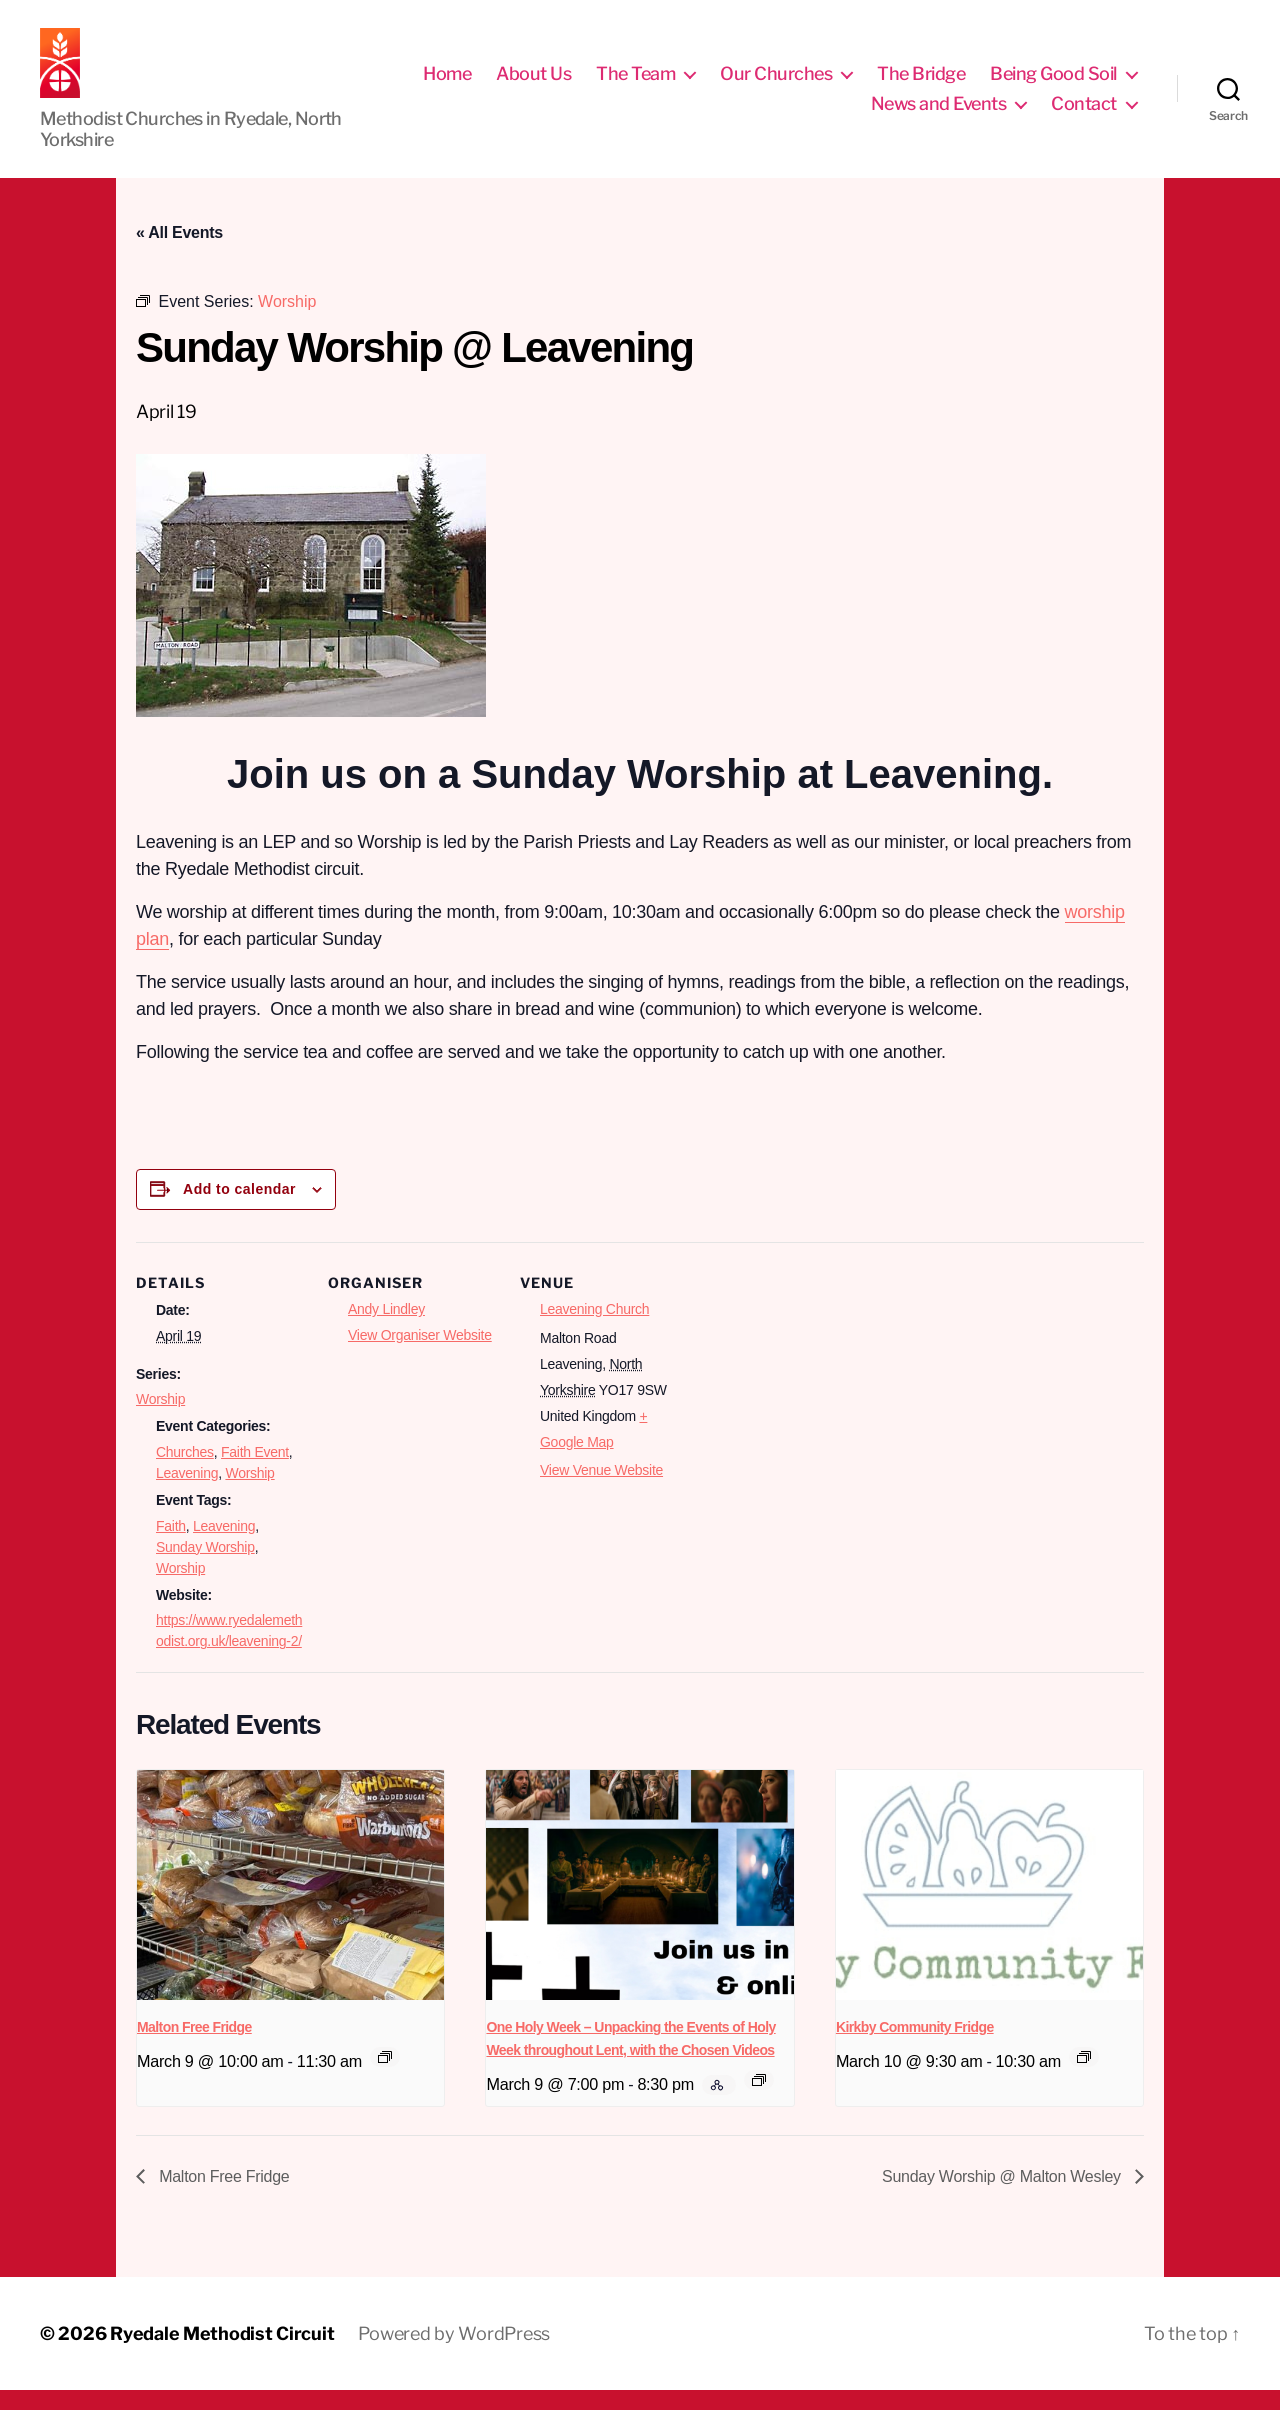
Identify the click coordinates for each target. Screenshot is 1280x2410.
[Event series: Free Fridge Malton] (385, 2077)
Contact (1084, 113)
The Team (635, 83)
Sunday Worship (205, 1567)
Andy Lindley (386, 1329)
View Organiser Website (420, 1355)
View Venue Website (601, 1490)
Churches (185, 1472)
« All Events (179, 252)
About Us (533, 83)
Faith (171, 1546)
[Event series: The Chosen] (759, 2100)
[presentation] (290, 1905)
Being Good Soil (1053, 83)
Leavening (187, 1493)
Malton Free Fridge (194, 2047)
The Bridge (921, 83)
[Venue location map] (817, 1399)
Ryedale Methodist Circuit (222, 2353)
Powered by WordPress (454, 2353)
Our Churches (776, 83)
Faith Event (255, 1472)
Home (447, 83)
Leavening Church (594, 1329)
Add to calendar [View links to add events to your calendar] (239, 1209)
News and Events (939, 113)
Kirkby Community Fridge (915, 2047)
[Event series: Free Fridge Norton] (1084, 2077)
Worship (160, 1419)
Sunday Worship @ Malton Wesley (1003, 2196)
